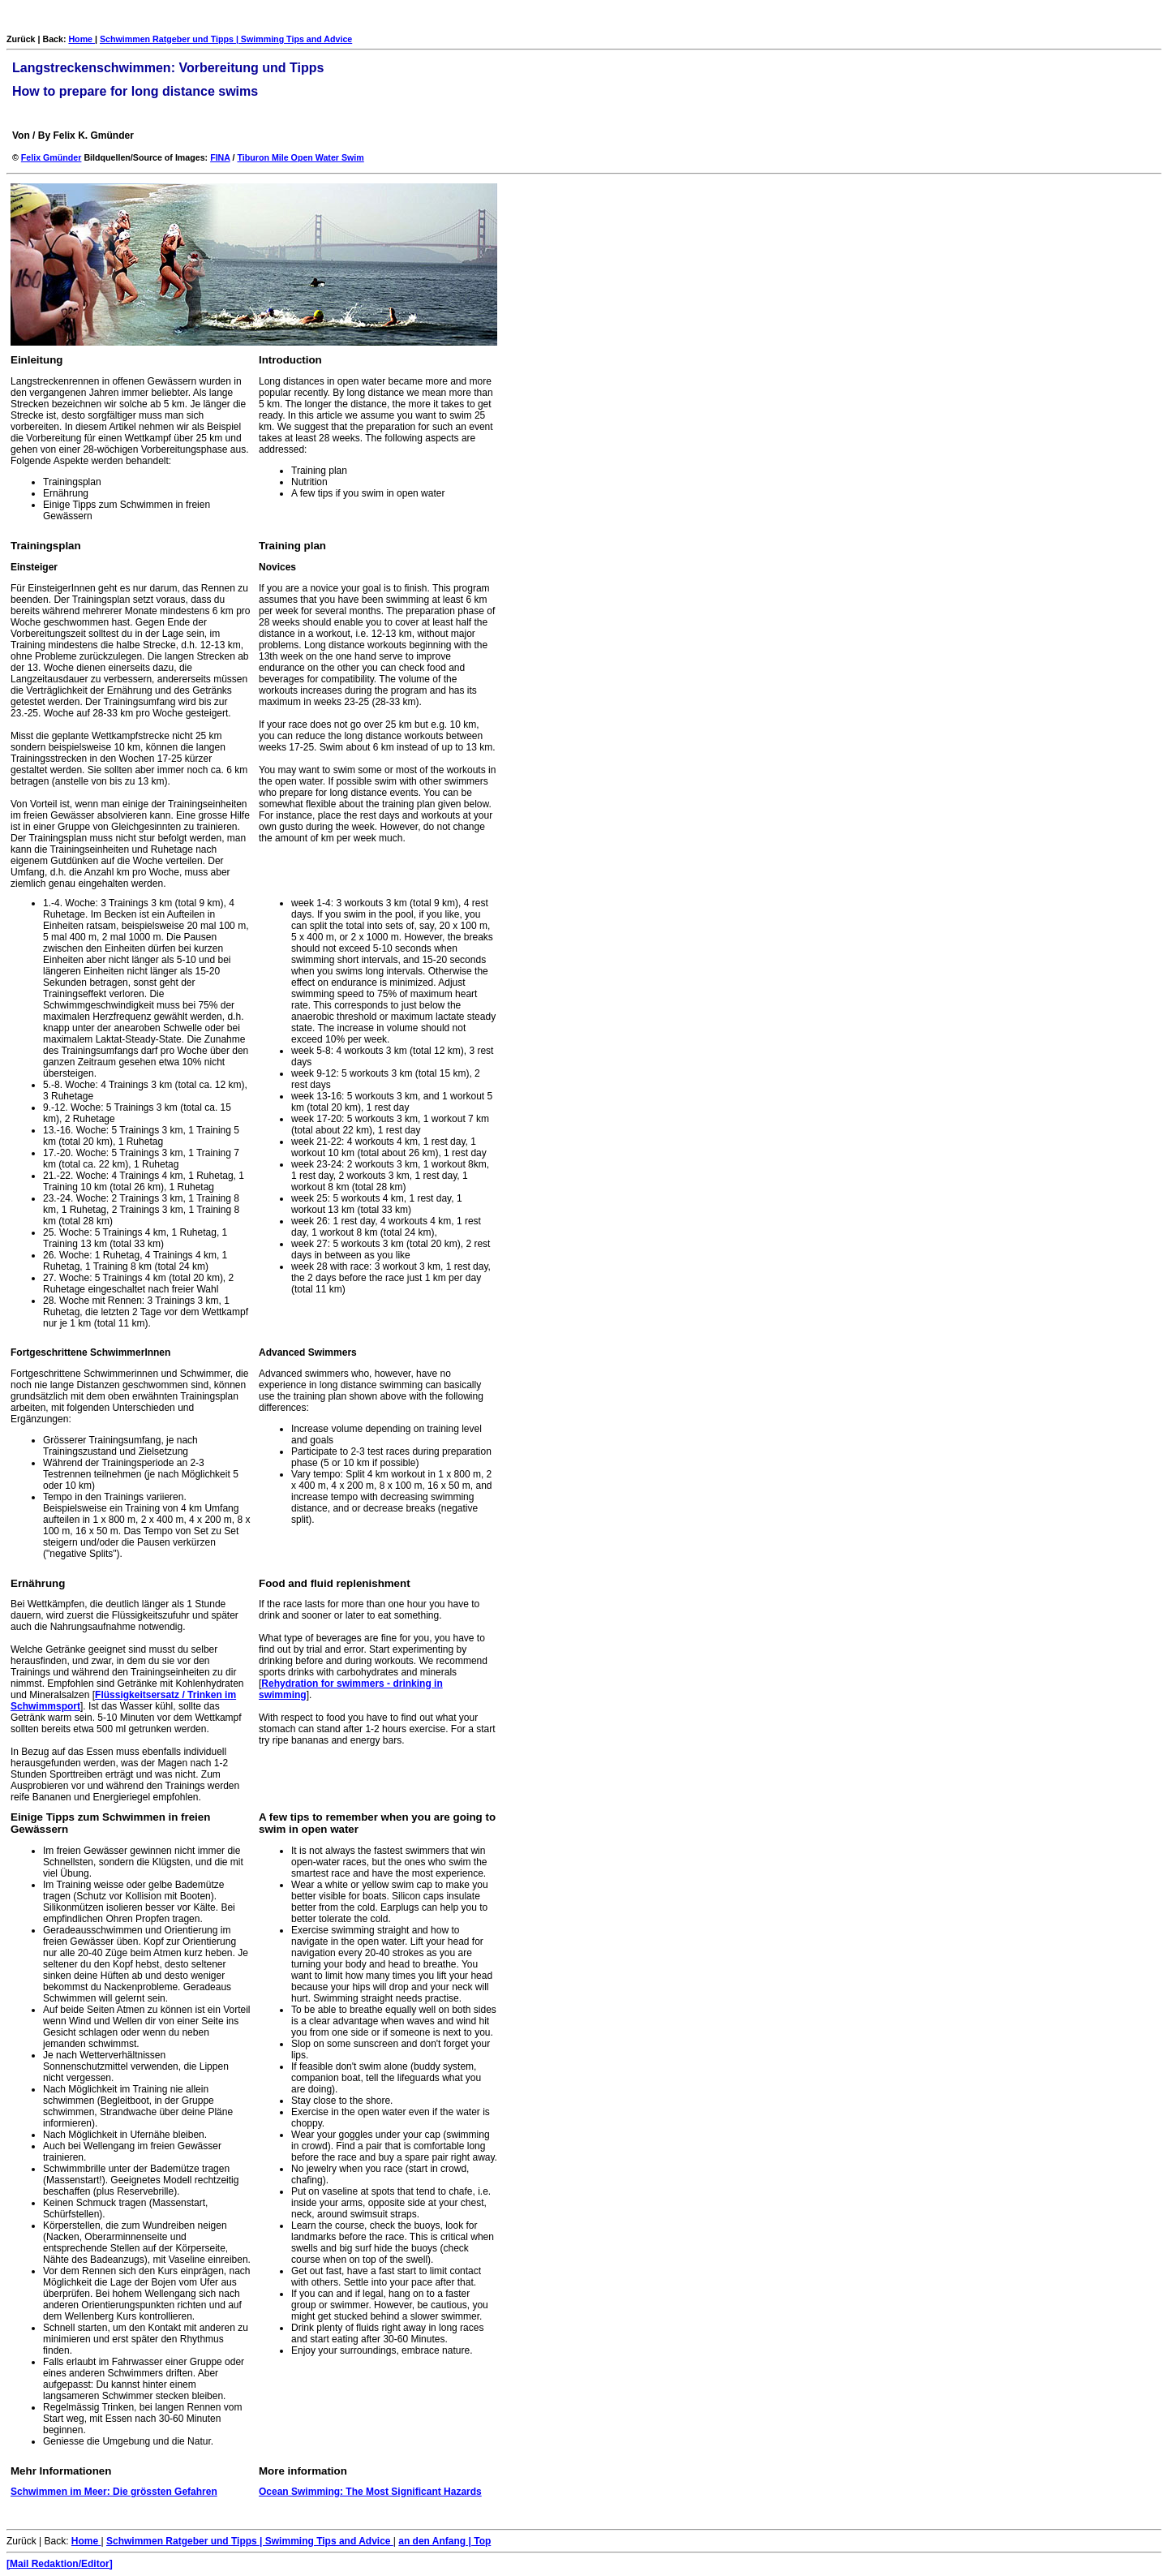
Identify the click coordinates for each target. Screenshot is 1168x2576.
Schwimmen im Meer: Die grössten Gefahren (114, 2491)
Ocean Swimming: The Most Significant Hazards (370, 2491)
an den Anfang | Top (444, 2541)
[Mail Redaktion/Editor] (59, 2564)
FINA (220, 157)
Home (81, 39)
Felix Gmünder (51, 157)
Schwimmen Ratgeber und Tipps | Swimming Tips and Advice (226, 39)
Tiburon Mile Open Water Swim (300, 157)
